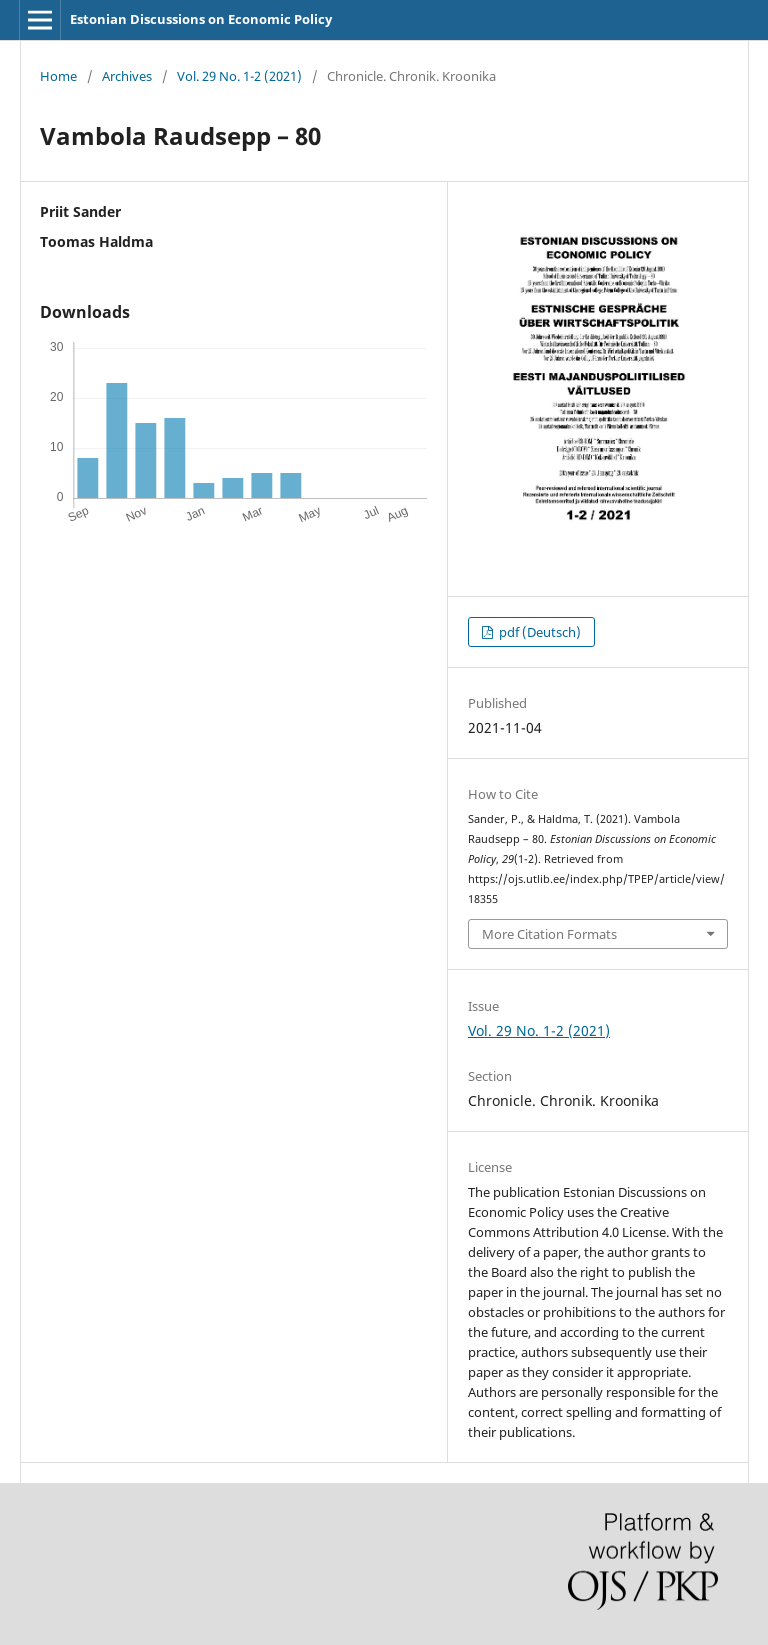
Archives (127, 76)
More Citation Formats (549, 934)
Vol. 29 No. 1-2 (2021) (239, 76)
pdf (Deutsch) (538, 632)
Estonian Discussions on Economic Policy (201, 19)
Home (58, 76)
